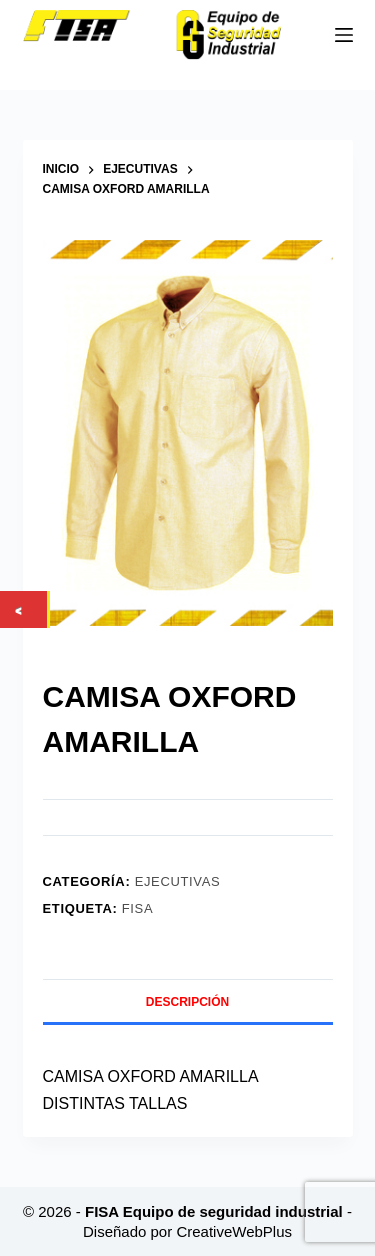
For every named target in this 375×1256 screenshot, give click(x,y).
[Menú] (344, 35)
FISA (138, 908)
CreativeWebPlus (234, 1231)
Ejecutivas (178, 881)
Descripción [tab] (187, 1002)
